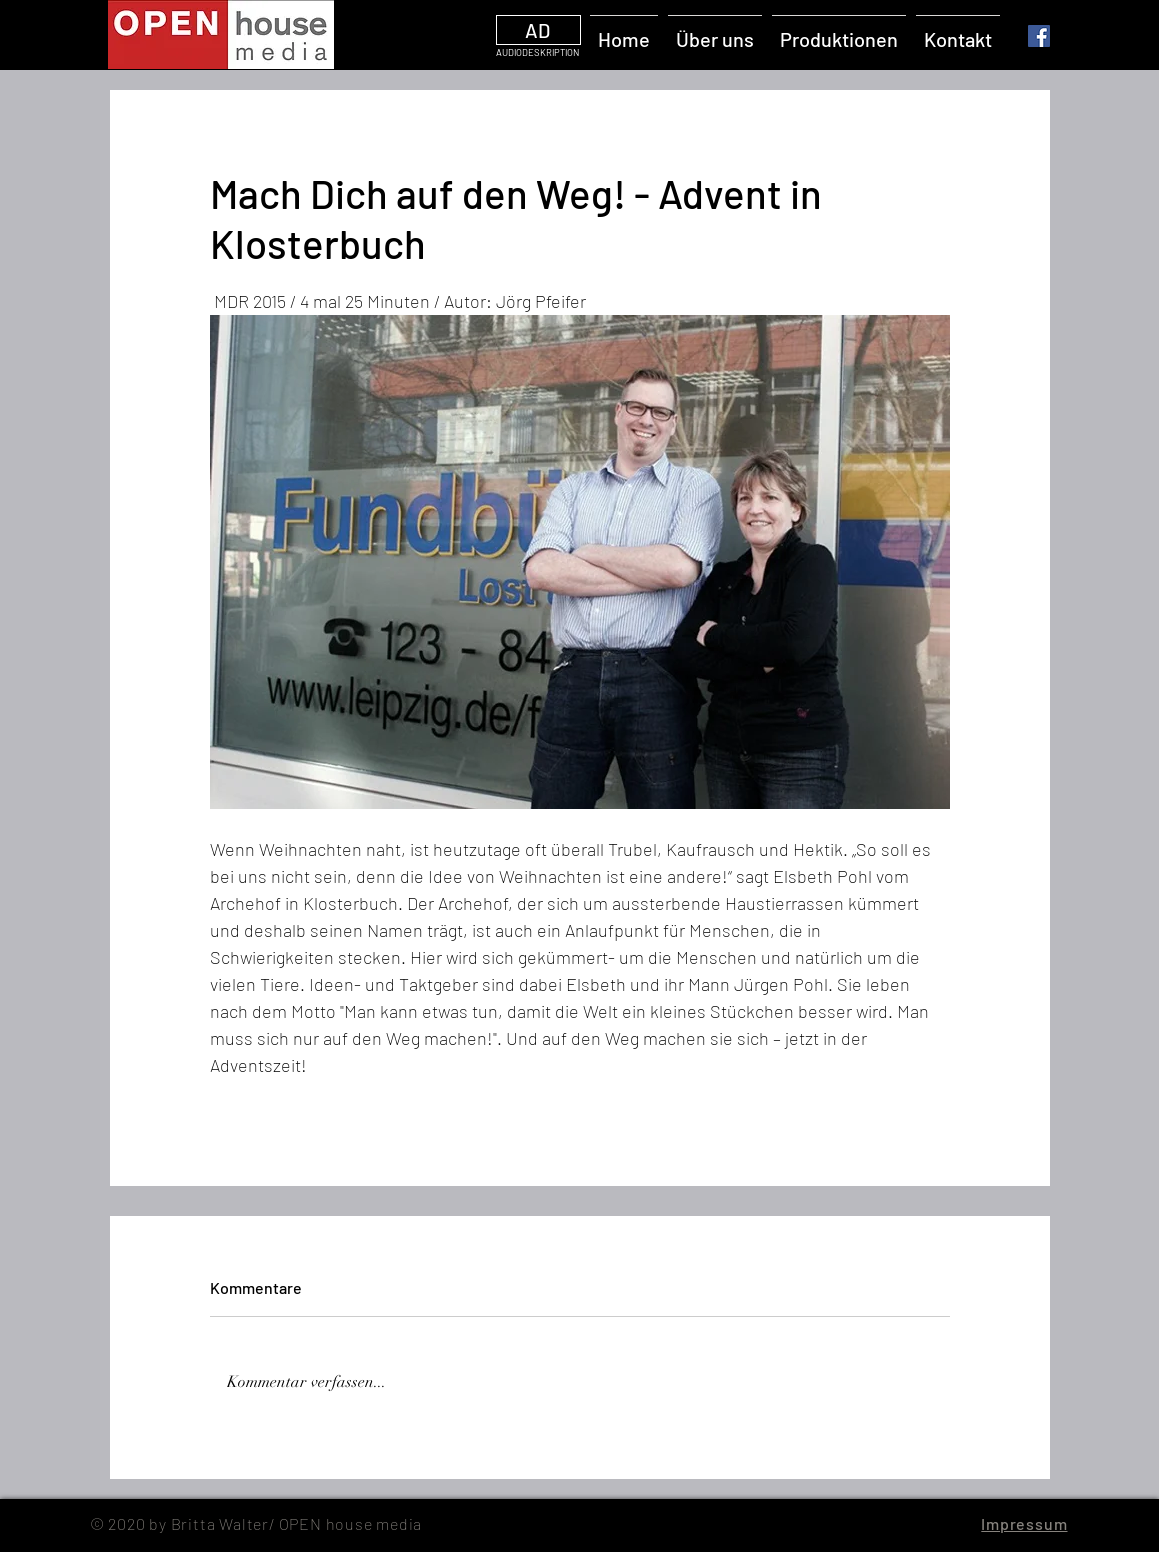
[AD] (538, 30)
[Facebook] (1039, 36)
